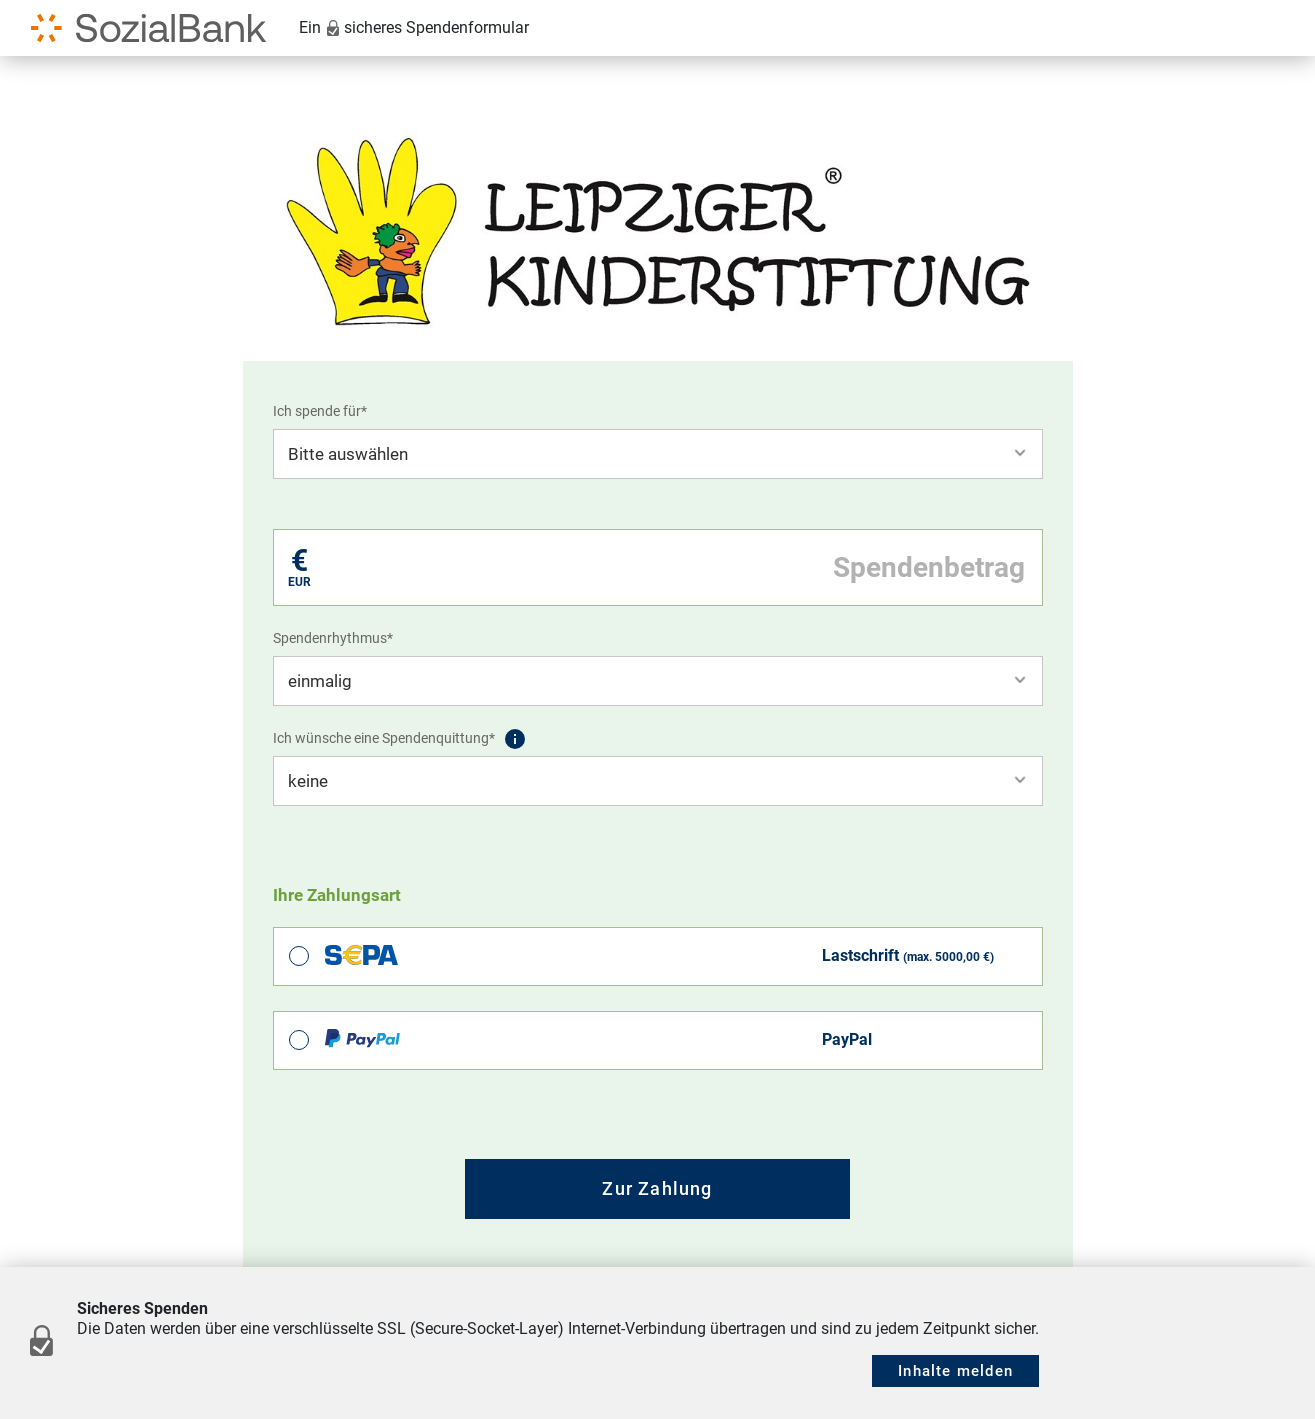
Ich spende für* (320, 411)
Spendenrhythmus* (333, 638)
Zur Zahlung (657, 1188)
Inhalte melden (955, 1371)
